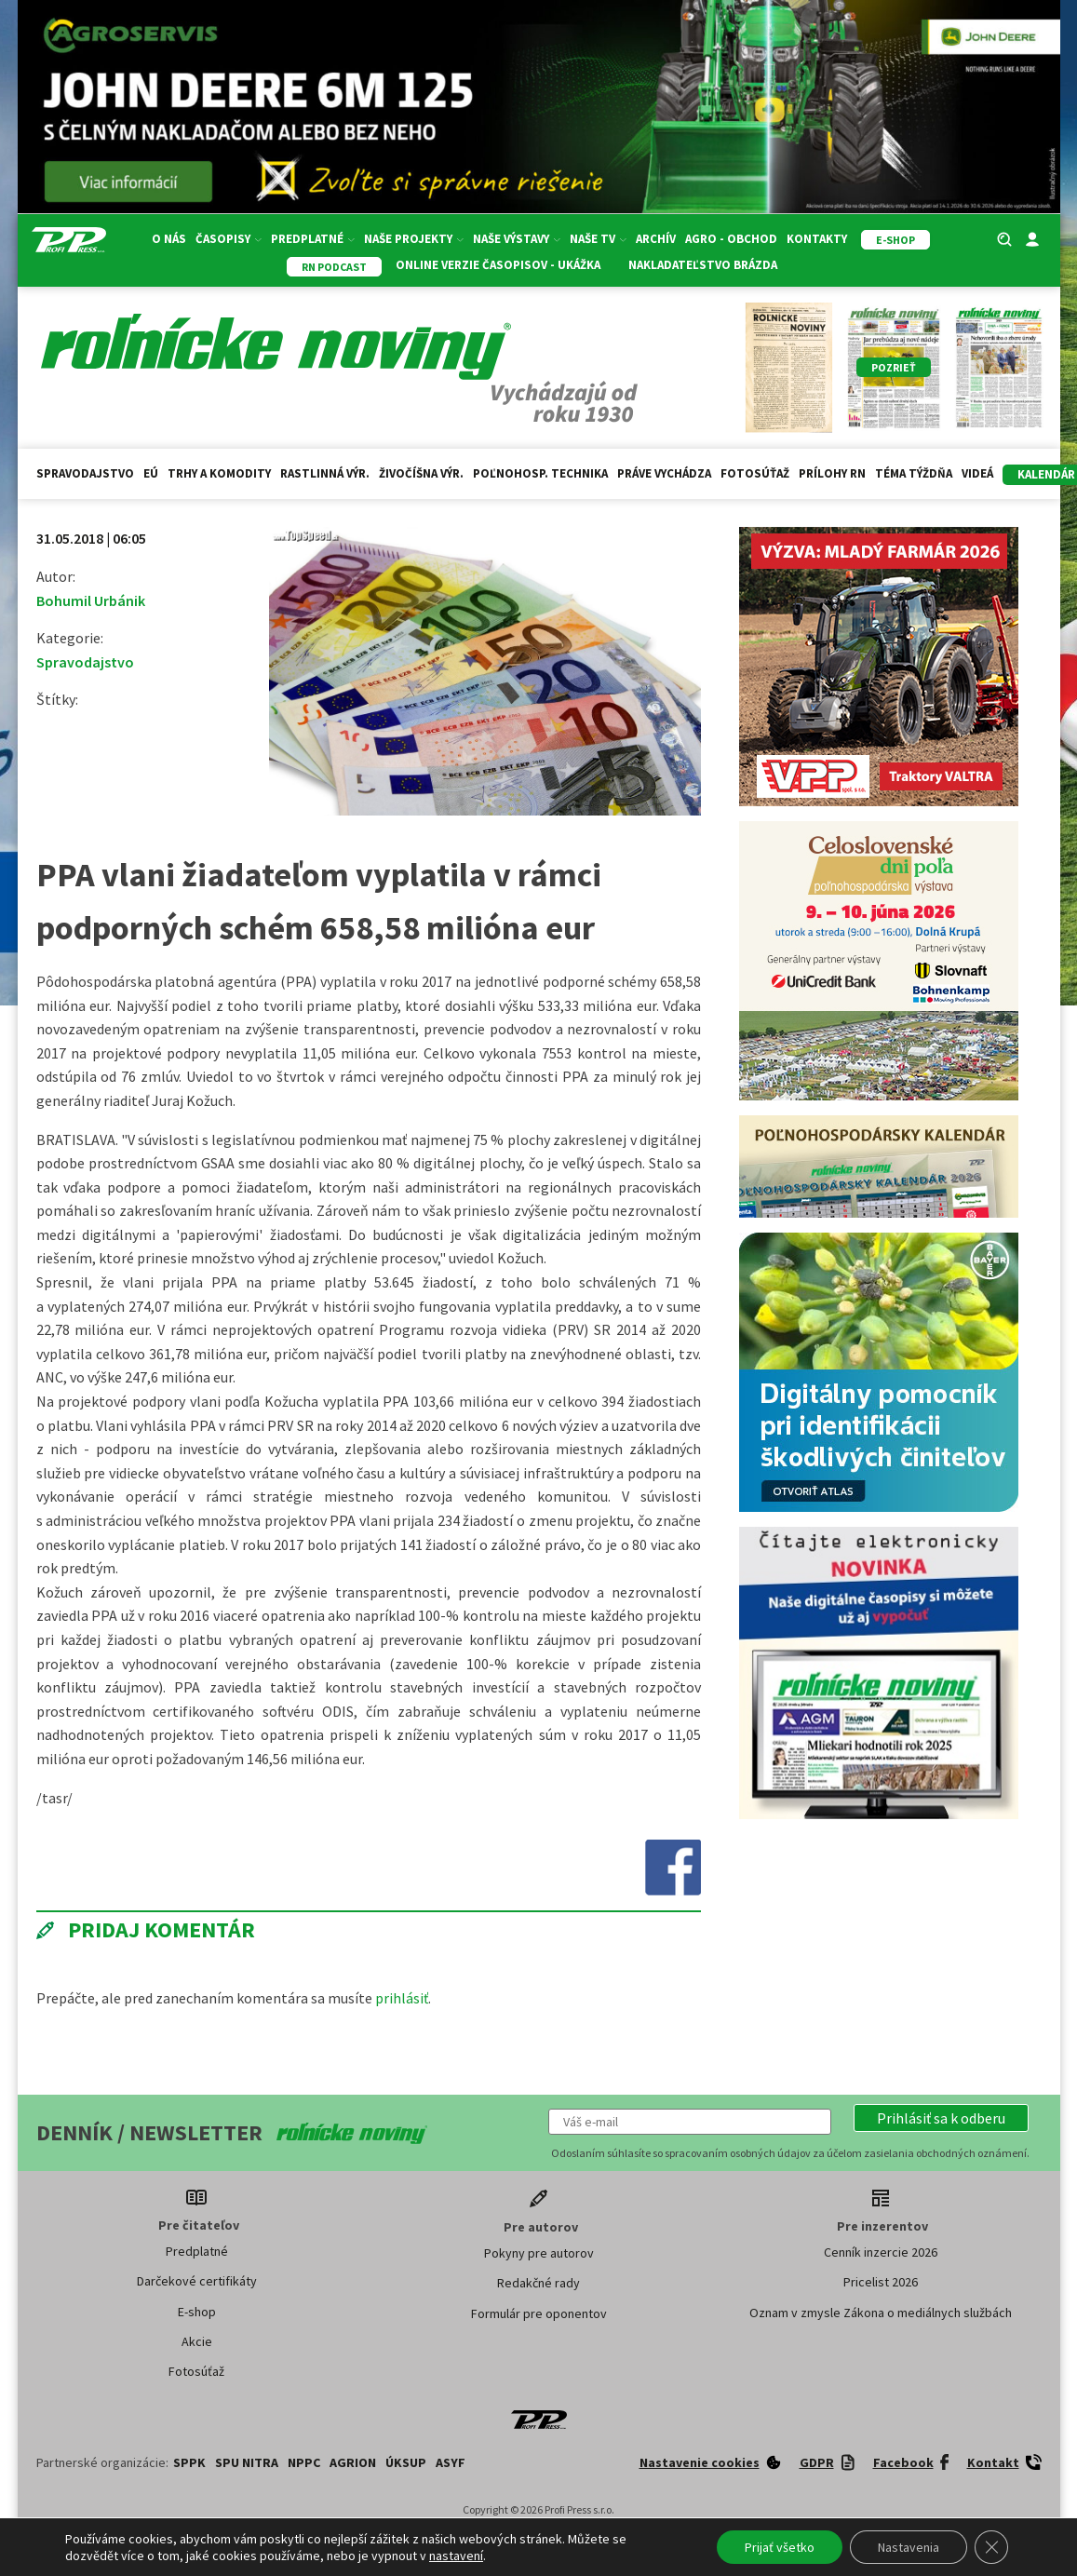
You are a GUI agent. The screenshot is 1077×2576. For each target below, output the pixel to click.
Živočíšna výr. (421, 473)
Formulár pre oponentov (539, 2313)
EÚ (150, 473)
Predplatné (313, 239)
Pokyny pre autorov (539, 2253)
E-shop (197, 2311)
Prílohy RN (832, 473)
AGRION (353, 2462)
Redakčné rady (538, 2282)
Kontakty (817, 239)
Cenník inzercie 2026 (880, 2252)
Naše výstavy (516, 239)
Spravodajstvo (85, 473)
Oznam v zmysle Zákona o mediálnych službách (880, 2312)
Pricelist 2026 (880, 2281)
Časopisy (228, 239)
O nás (169, 239)
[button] (941, 2118)
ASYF (450, 2462)
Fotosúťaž (754, 473)
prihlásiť (401, 1998)
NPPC (304, 2462)
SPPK (189, 2462)
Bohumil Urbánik (90, 600)
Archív (656, 239)
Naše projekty (414, 239)
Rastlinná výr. (325, 473)
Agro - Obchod (731, 239)
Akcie (197, 2341)
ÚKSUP (405, 2462)
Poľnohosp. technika (540, 473)
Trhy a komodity (219, 473)
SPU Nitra (246, 2462)
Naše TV (598, 239)
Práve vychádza (664, 473)
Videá (977, 473)
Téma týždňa (913, 473)
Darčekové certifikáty (197, 2281)
